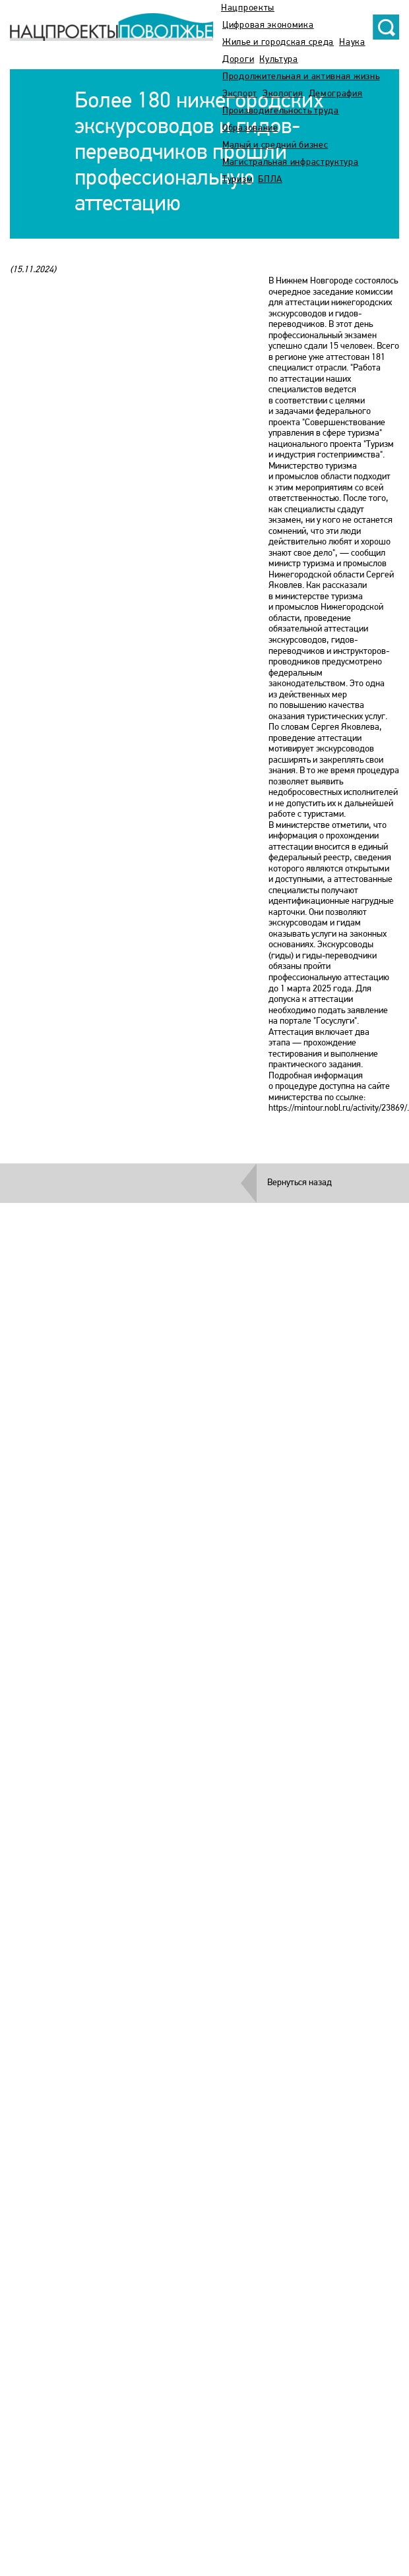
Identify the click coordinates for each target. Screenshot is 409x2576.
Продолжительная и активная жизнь (300, 77)
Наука (352, 42)
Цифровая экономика (268, 25)
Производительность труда (280, 111)
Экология (283, 94)
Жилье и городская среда (278, 42)
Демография (336, 94)
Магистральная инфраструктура (290, 162)
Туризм (237, 180)
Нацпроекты (247, 8)
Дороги (238, 60)
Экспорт (239, 94)
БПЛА (270, 180)
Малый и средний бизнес (275, 145)
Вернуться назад (299, 1183)
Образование (250, 128)
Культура (278, 60)
